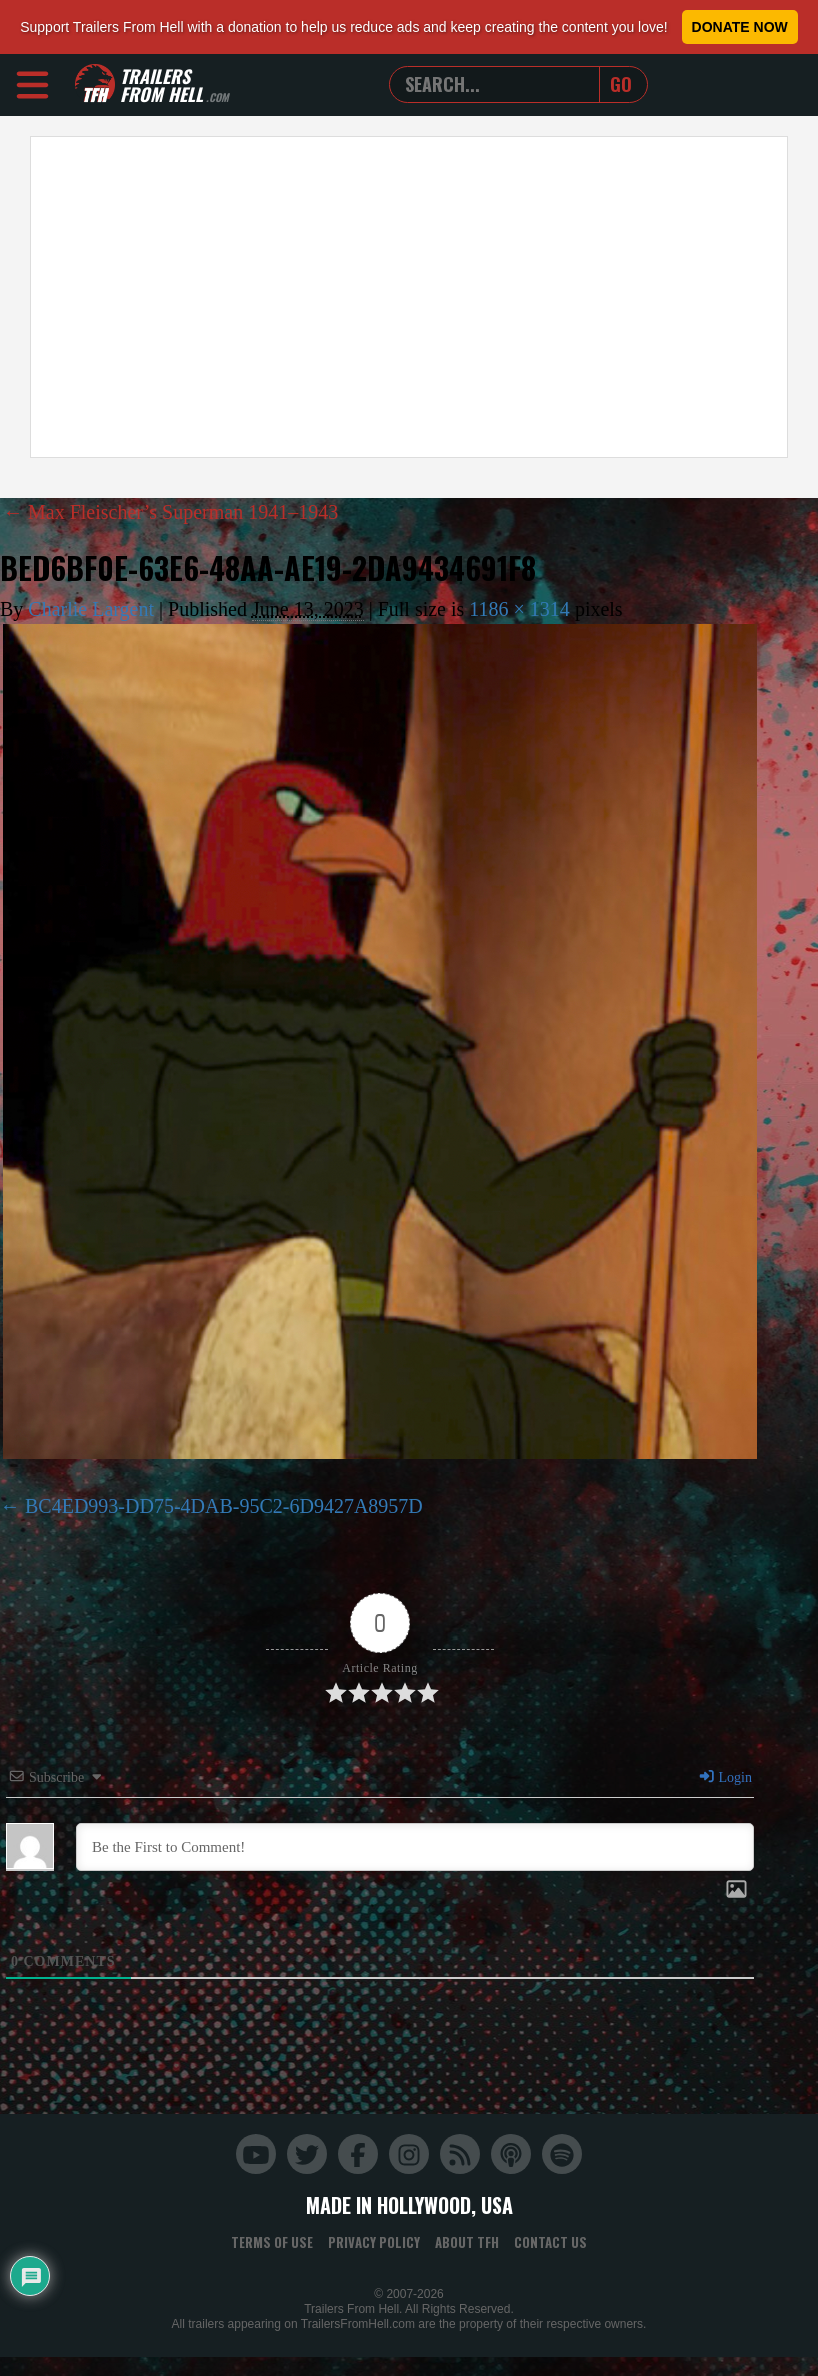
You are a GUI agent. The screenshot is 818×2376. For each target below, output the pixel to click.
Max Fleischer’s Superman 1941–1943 (170, 512)
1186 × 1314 (519, 609)
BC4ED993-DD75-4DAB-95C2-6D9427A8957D (224, 1506)
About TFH (467, 2242)
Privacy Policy (374, 2242)
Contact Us (550, 2242)
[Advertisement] (265, 297)
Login (725, 1777)
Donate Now (740, 27)
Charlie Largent (91, 609)
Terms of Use (272, 2242)
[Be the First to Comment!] (415, 1847)
